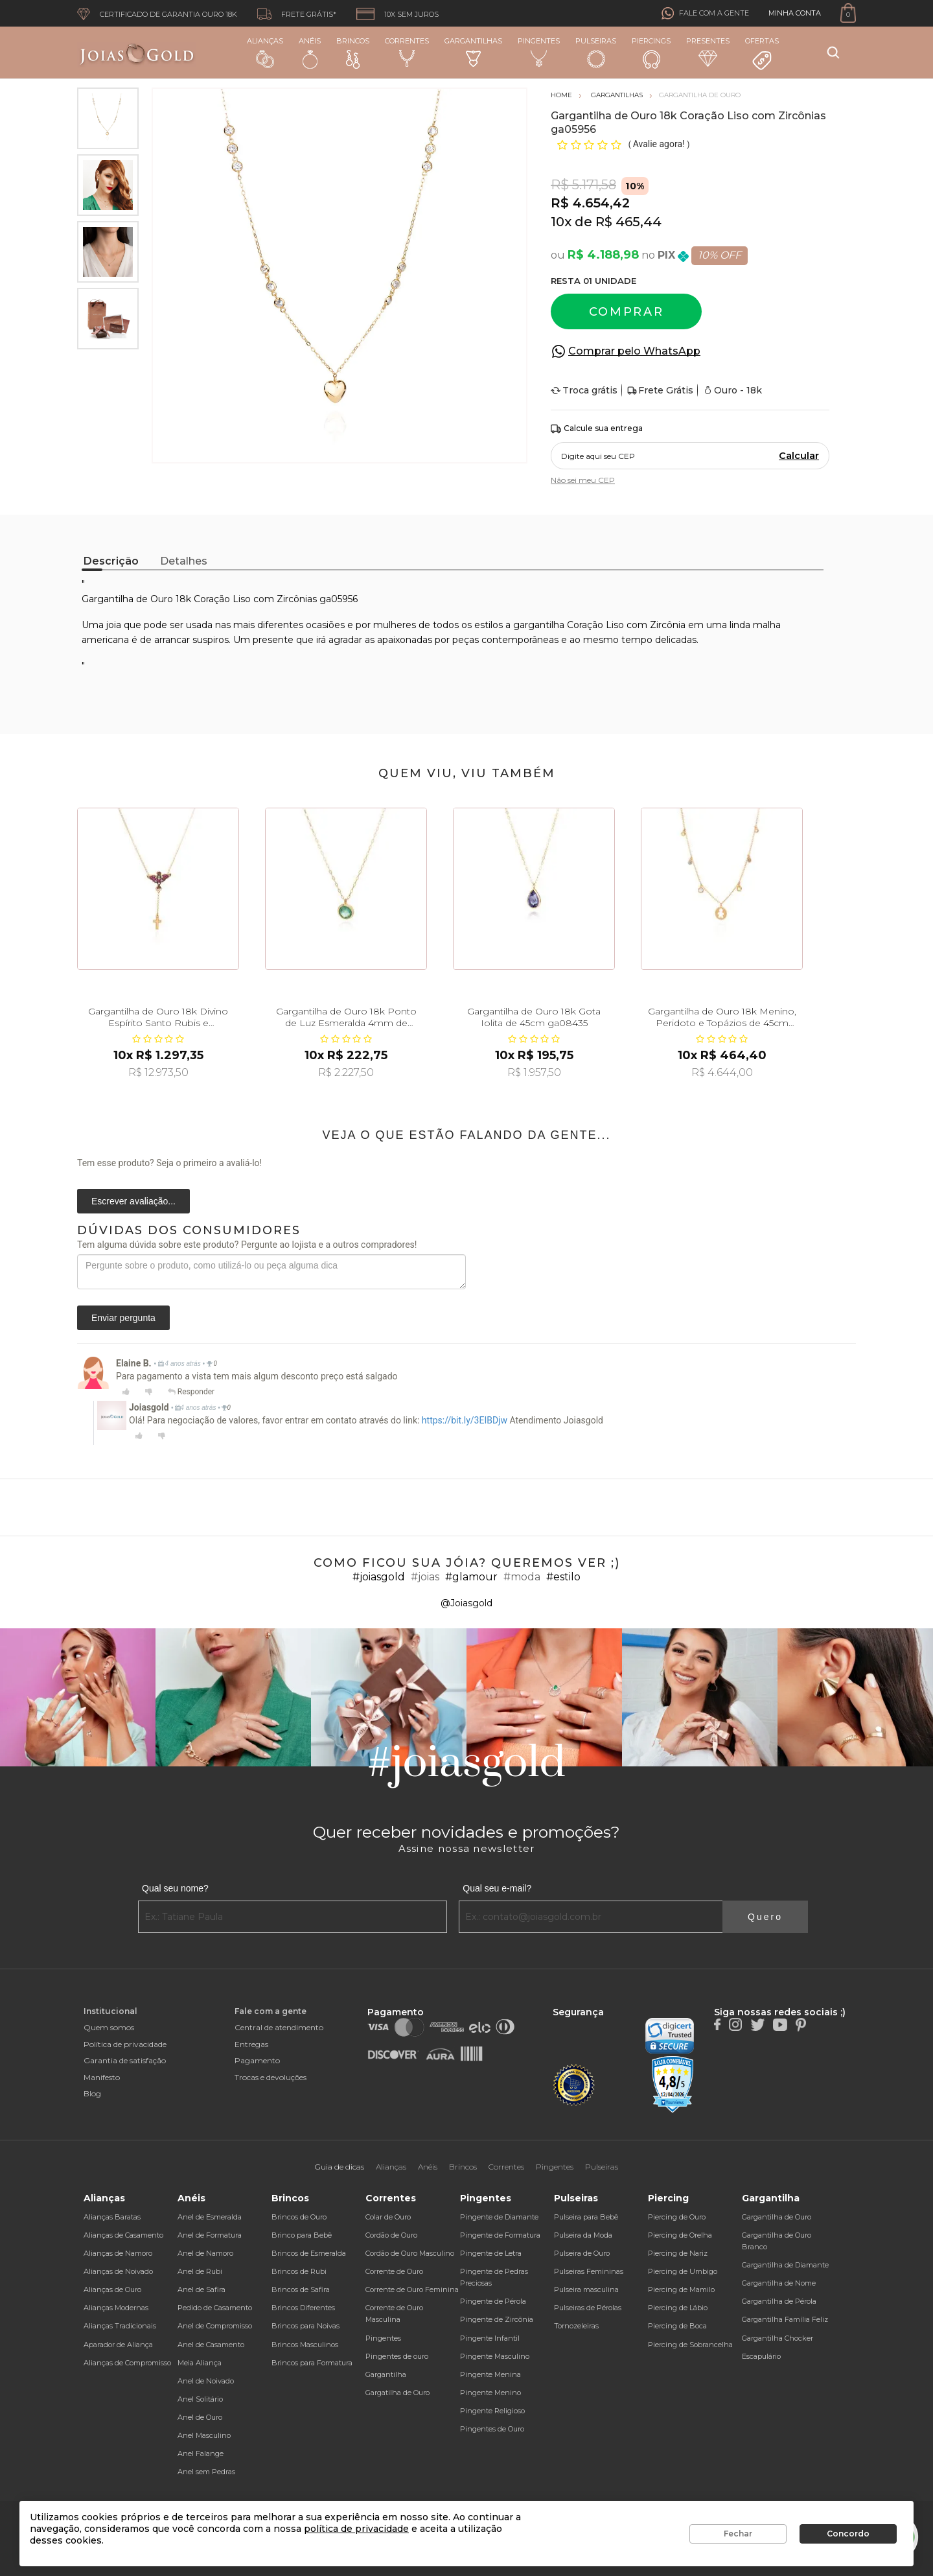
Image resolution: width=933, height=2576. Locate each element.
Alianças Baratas (112, 2216)
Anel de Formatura (210, 2235)
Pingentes (539, 51)
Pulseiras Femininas (588, 2271)
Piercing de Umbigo (682, 2271)
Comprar (626, 312)
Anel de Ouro (200, 2417)
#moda (521, 1577)
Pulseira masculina (586, 2289)
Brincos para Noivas (305, 2325)
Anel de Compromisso (215, 2325)
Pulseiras (595, 52)
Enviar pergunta (123, 1318)
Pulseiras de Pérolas (587, 2307)
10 (561, 221)
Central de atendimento (279, 2027)
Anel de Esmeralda (210, 2216)
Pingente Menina (490, 2374)
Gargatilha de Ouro (397, 2392)
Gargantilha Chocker (777, 2338)
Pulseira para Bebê (586, 2216)
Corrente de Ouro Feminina (412, 2289)
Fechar (738, 2533)
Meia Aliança (200, 2362)
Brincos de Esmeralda (308, 2253)
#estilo (563, 1577)
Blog (92, 2093)
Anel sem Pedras (206, 2471)
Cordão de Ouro (391, 2235)
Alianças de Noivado (118, 2271)
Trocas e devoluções (270, 2077)
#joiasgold (378, 1577)
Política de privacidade (125, 2044)
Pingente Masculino (494, 2356)
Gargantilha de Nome (779, 2283)
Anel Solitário (200, 2399)
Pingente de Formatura (500, 2235)
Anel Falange (201, 2453)
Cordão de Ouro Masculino (409, 2253)
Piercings (651, 52)
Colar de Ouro (388, 2216)
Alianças (265, 52)
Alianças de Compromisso (127, 2362)
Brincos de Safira (300, 2289)
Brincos (352, 52)
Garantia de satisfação (125, 2060)
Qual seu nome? (175, 1888)
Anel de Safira (201, 2289)
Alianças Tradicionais (120, 2325)
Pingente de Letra (491, 2253)
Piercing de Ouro (677, 2216)
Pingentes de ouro (396, 2356)
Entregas (251, 2044)
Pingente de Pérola (493, 2301)
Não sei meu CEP (583, 480)
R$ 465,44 (628, 221)
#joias (425, 1577)
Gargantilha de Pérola (779, 2301)
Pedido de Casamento (215, 2307)
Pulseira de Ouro (582, 2253)
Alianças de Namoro (118, 2253)
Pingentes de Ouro (492, 2428)
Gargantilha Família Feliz (785, 2319)
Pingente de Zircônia (496, 2319)
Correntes (407, 51)
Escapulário (761, 2356)
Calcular (799, 456)
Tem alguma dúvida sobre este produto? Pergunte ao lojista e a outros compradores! (247, 1244)
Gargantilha (385, 2374)
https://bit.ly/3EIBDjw (464, 1420)
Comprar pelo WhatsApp (634, 351)
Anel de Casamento (211, 2344)
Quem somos (109, 2027)
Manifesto (102, 2077)
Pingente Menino (490, 2392)
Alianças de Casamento (123, 2235)
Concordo (848, 2533)
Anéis (310, 52)
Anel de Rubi (200, 2271)
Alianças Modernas (116, 2307)
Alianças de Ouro (112, 2289)
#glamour (471, 1577)
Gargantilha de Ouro (776, 2216)
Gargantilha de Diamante (785, 2264)
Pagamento (257, 2060)
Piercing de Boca (677, 2325)
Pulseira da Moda (583, 2235)
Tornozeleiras (576, 2325)
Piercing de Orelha (680, 2235)
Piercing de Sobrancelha (690, 2344)
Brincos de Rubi (299, 2271)
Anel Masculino (204, 2435)
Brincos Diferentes (303, 2307)
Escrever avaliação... (133, 1201)
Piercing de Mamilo (681, 2289)
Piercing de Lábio (678, 2307)
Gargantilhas (473, 51)
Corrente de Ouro (394, 2271)
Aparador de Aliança (118, 2344)
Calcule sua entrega (597, 428)
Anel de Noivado (206, 2380)
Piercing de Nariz (678, 2253)
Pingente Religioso (492, 2410)
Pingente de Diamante (499, 2216)
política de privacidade (356, 2529)
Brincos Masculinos (304, 2344)
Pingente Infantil (490, 2338)
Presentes (708, 51)
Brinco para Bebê (301, 2235)
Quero (765, 1917)
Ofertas (762, 53)
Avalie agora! (660, 144)
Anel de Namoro (205, 2253)
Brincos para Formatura (311, 2362)
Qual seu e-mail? (497, 1888)
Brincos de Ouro (299, 2216)
